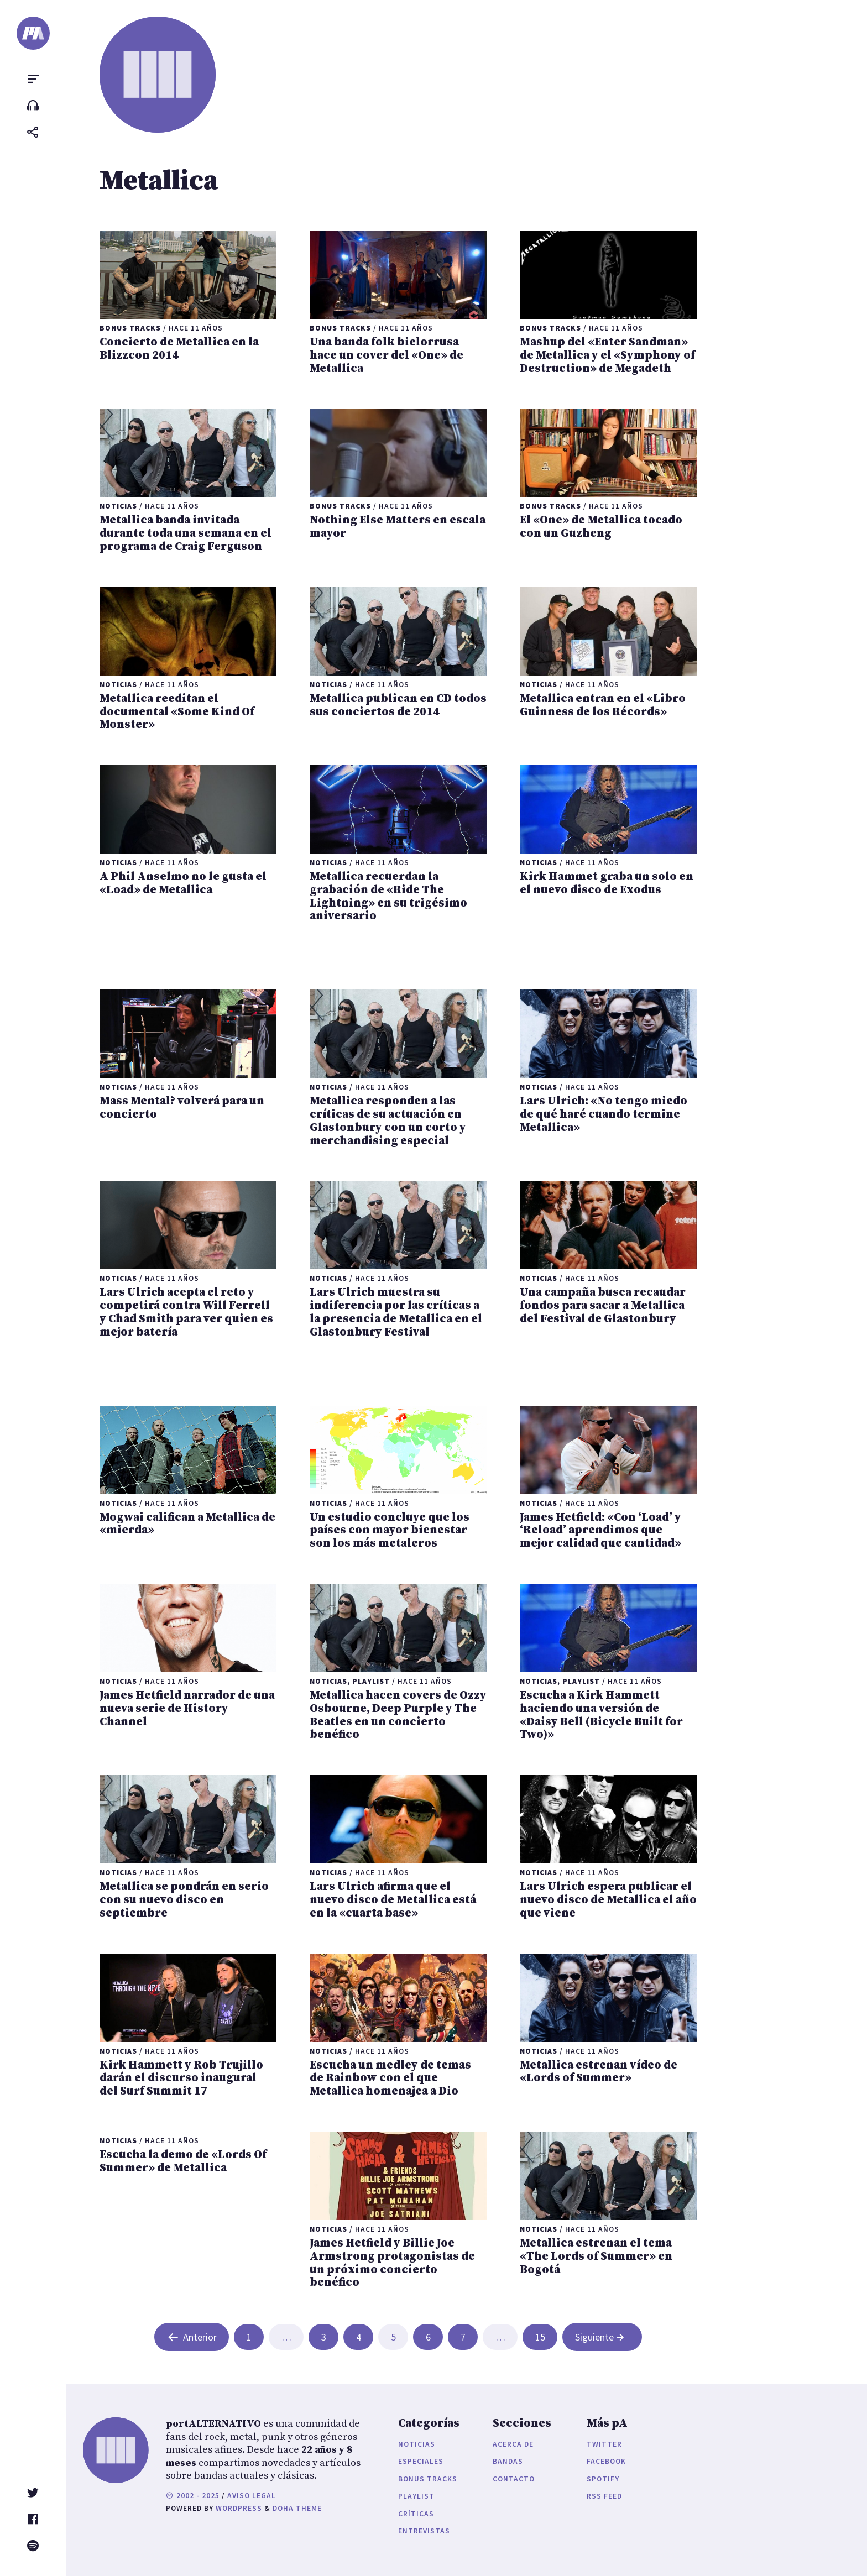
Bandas (508, 2461)
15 (540, 2337)
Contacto (514, 2479)
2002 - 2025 (193, 2495)
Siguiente (600, 2337)
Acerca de (513, 2444)
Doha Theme (297, 2508)
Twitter (604, 2444)
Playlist (416, 2496)
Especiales (420, 2461)
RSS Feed (604, 2496)
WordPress (239, 2508)
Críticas (416, 2514)
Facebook (606, 2461)
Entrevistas (424, 2531)
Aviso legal (251, 2495)
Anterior (192, 2337)
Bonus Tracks (427, 2479)
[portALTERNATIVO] (33, 33)
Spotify (603, 2479)
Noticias (416, 2444)
